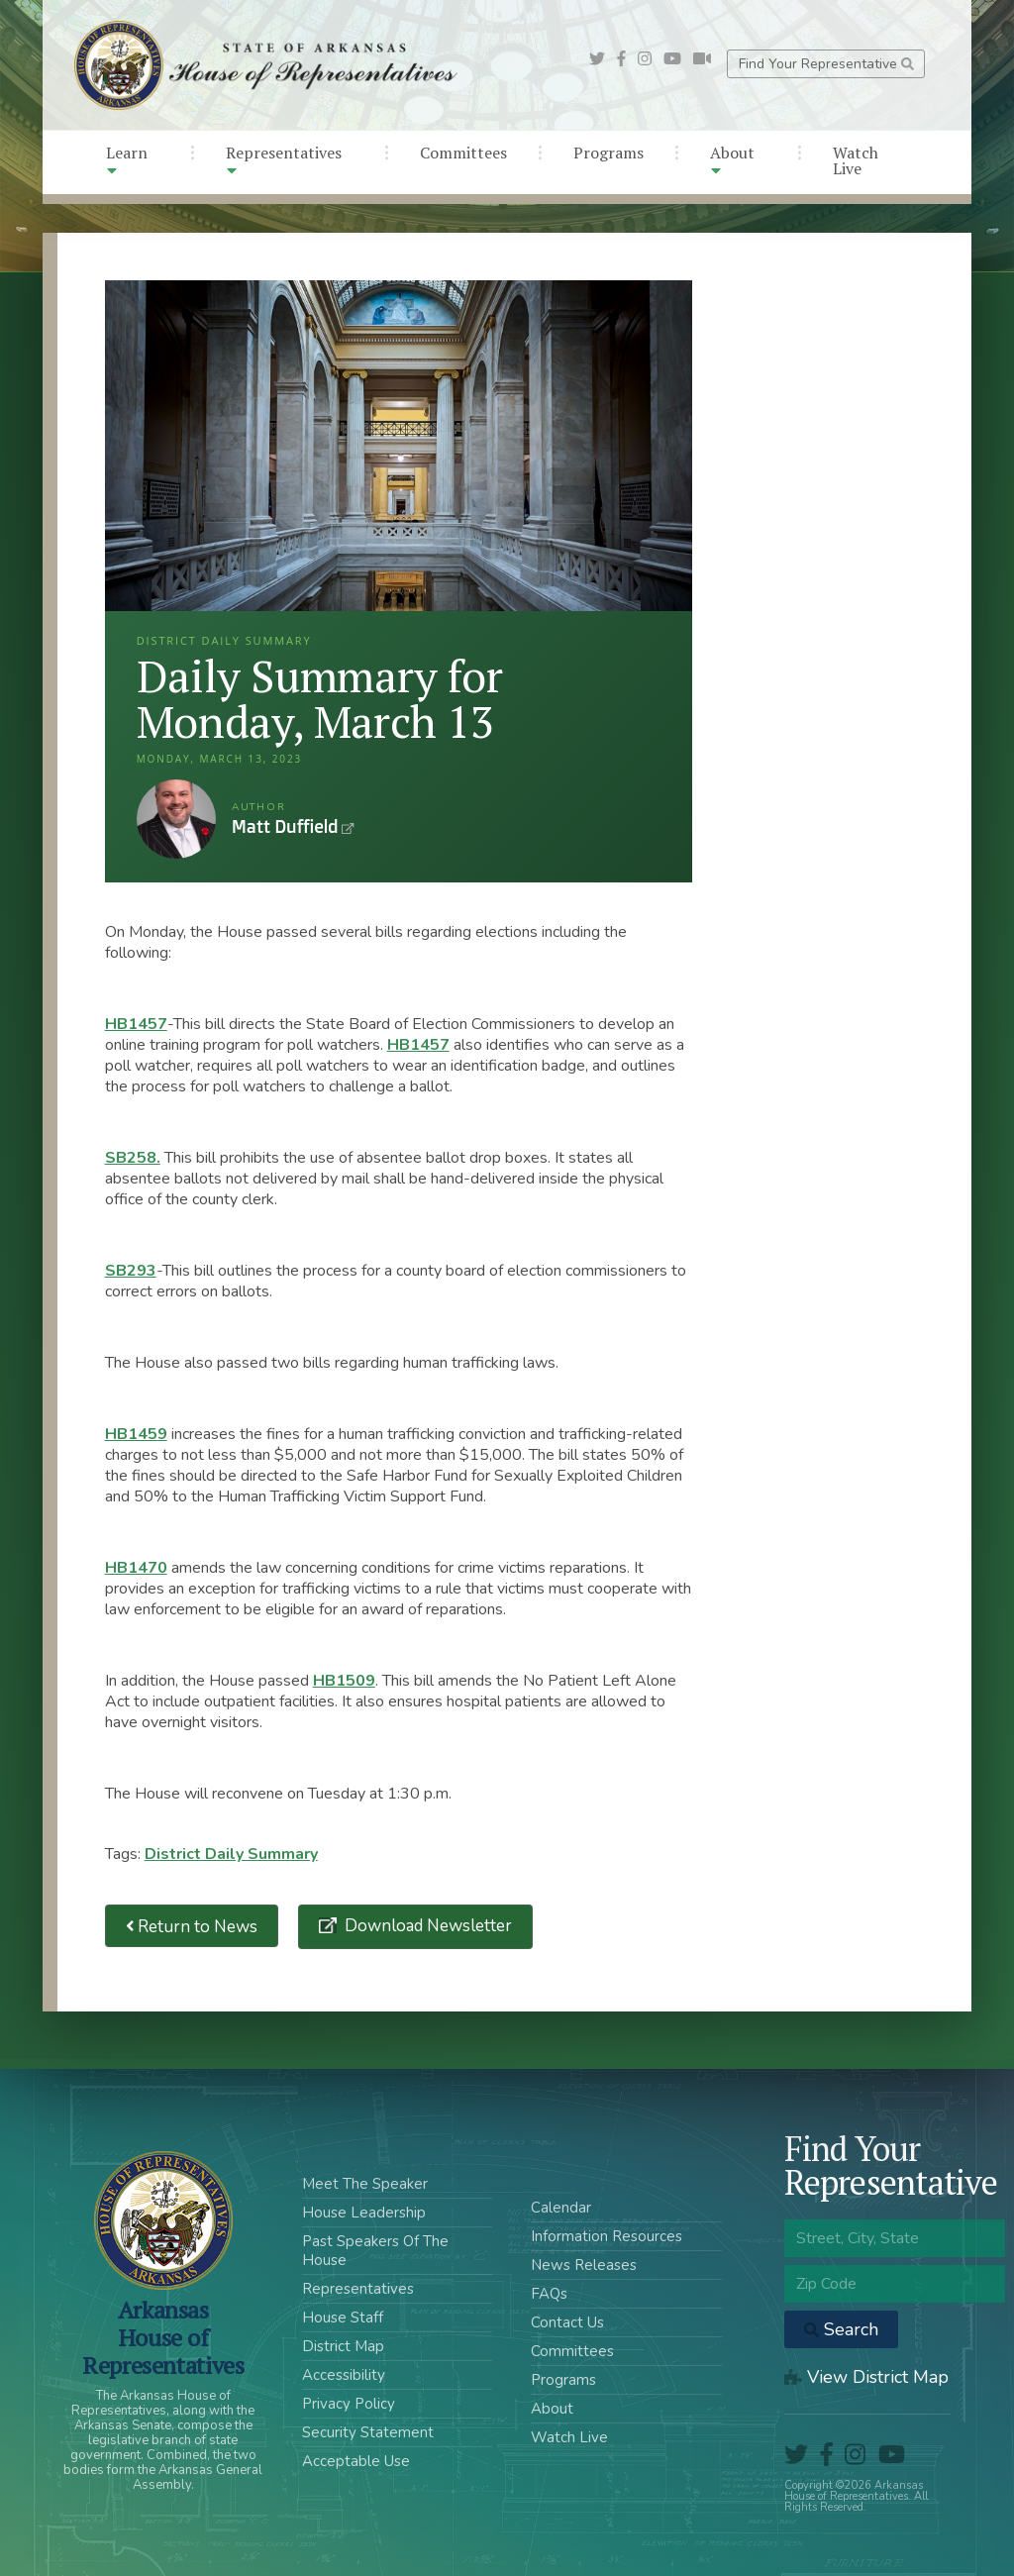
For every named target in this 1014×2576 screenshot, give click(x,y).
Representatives (284, 160)
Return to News (192, 1925)
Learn (127, 160)
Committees (463, 152)
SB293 (130, 1271)
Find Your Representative (826, 63)
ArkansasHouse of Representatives (163, 2337)
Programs (608, 152)
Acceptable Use (356, 2461)
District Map (343, 2346)
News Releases (584, 2265)
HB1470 (136, 1568)
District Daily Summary (231, 1854)
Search (841, 2329)
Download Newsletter (426, 1925)
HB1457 (136, 1024)
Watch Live (855, 160)
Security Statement (368, 2432)
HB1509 (344, 1681)
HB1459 (136, 1434)
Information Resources (606, 2236)
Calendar (561, 2207)
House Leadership (364, 2212)
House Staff (342, 2317)
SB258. (132, 1158)
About (732, 160)
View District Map (866, 2377)
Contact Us (567, 2322)
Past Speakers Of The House (375, 2250)
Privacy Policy (348, 2404)
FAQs (549, 2294)
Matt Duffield (176, 819)
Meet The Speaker (365, 2184)
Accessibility (343, 2375)
